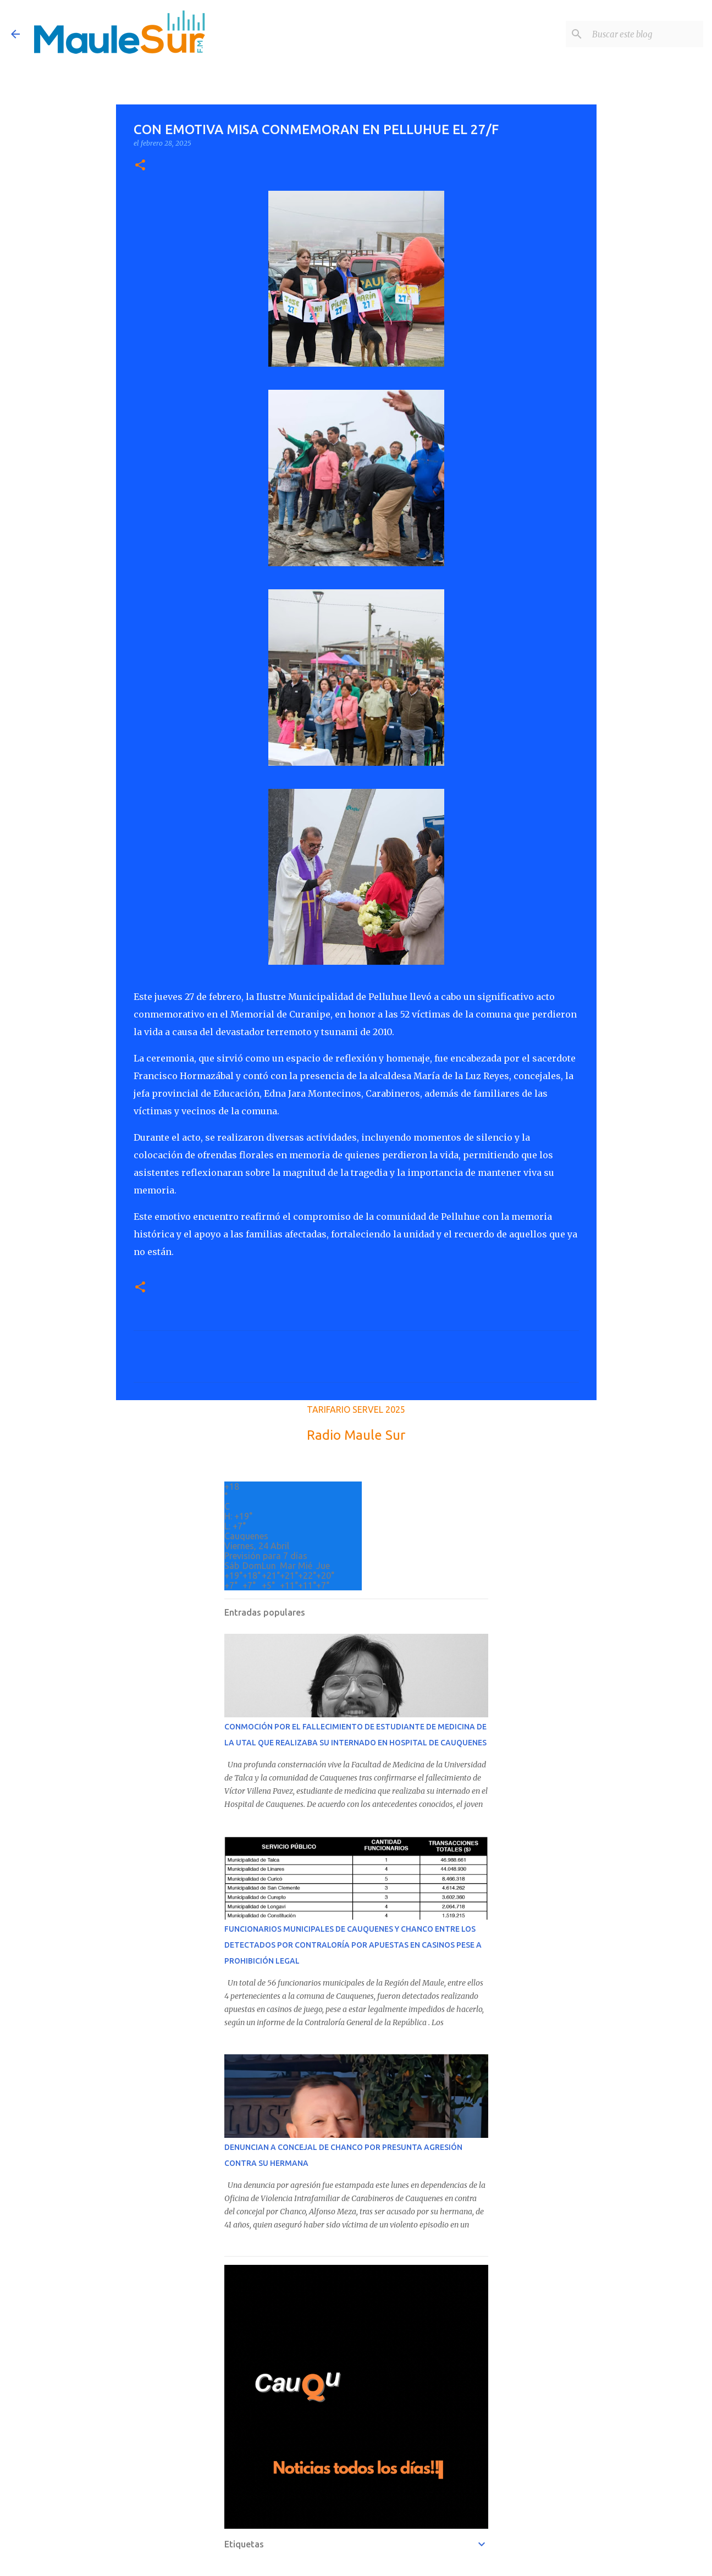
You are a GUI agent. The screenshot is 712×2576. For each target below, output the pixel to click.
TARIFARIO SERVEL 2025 (356, 1409)
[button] (140, 165)
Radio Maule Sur (356, 1435)
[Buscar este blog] (645, 34)
